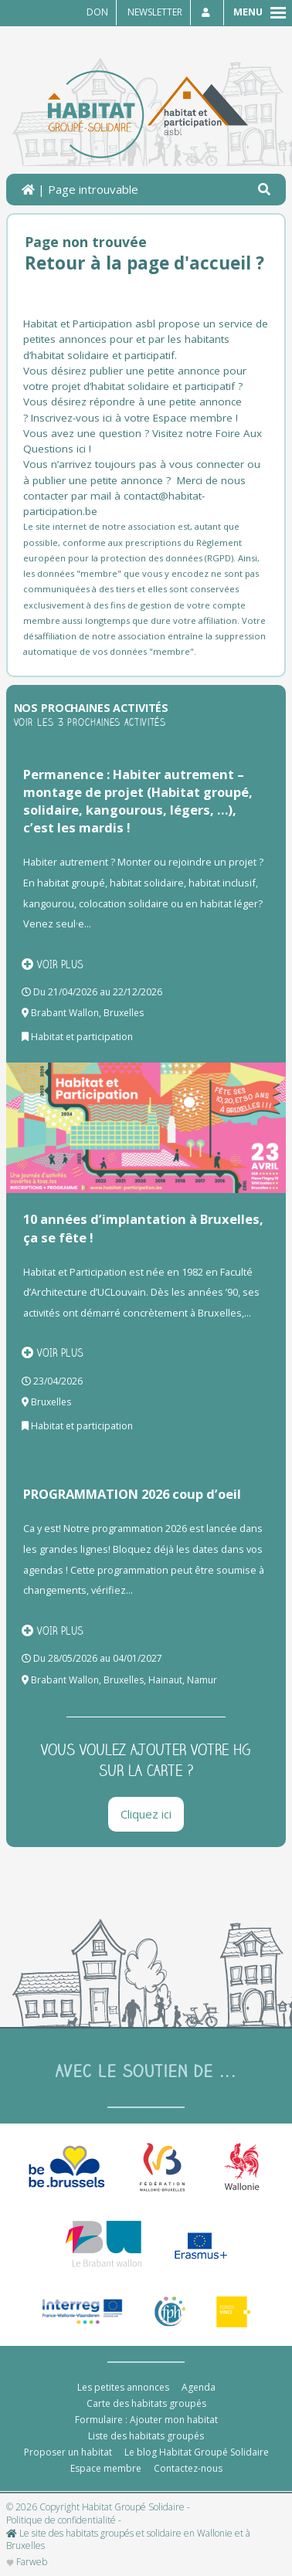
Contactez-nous (188, 2468)
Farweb (26, 2562)
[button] (264, 190)
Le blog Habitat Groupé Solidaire (196, 2452)
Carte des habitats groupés (146, 2403)
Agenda (199, 2387)
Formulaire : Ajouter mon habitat (146, 2419)
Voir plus (52, 964)
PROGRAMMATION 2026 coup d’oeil (132, 1494)
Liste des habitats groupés (146, 2435)
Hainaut (165, 1679)
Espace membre (105, 2468)
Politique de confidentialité (61, 2520)
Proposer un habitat (68, 2452)
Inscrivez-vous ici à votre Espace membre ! (134, 418)
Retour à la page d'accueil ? (144, 263)
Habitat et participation (82, 1036)
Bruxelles (124, 1012)
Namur (202, 1679)
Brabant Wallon (65, 1012)
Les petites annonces (123, 2387)
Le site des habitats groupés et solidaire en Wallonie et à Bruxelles (128, 2540)
